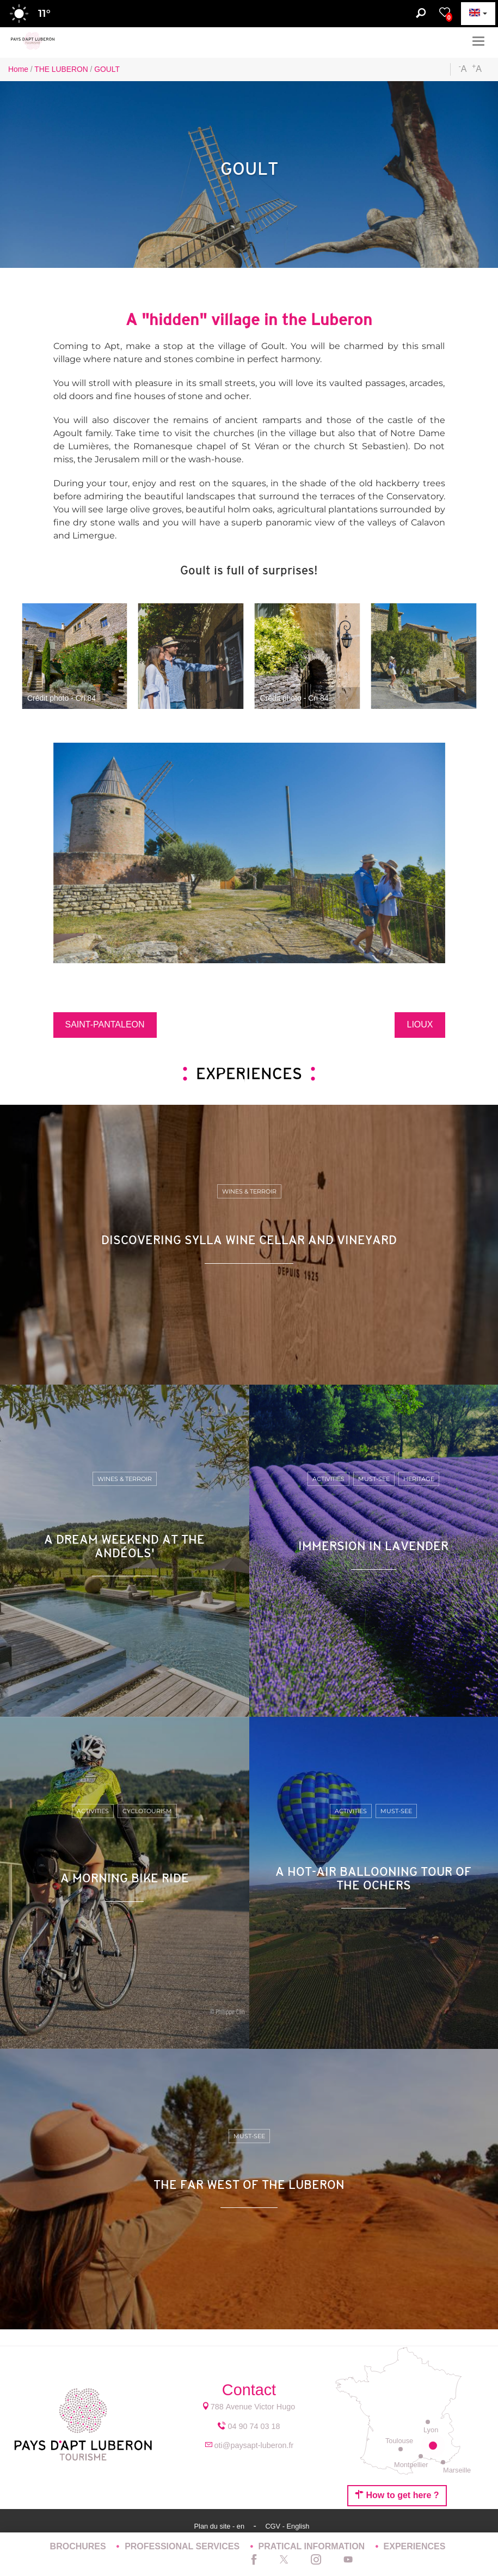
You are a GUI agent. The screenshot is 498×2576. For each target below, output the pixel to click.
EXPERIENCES (415, 2546)
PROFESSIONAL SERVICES (183, 2546)
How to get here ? (397, 2495)
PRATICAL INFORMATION (313, 2546)
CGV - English (287, 2526)
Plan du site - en (220, 2526)
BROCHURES (79, 2546)
